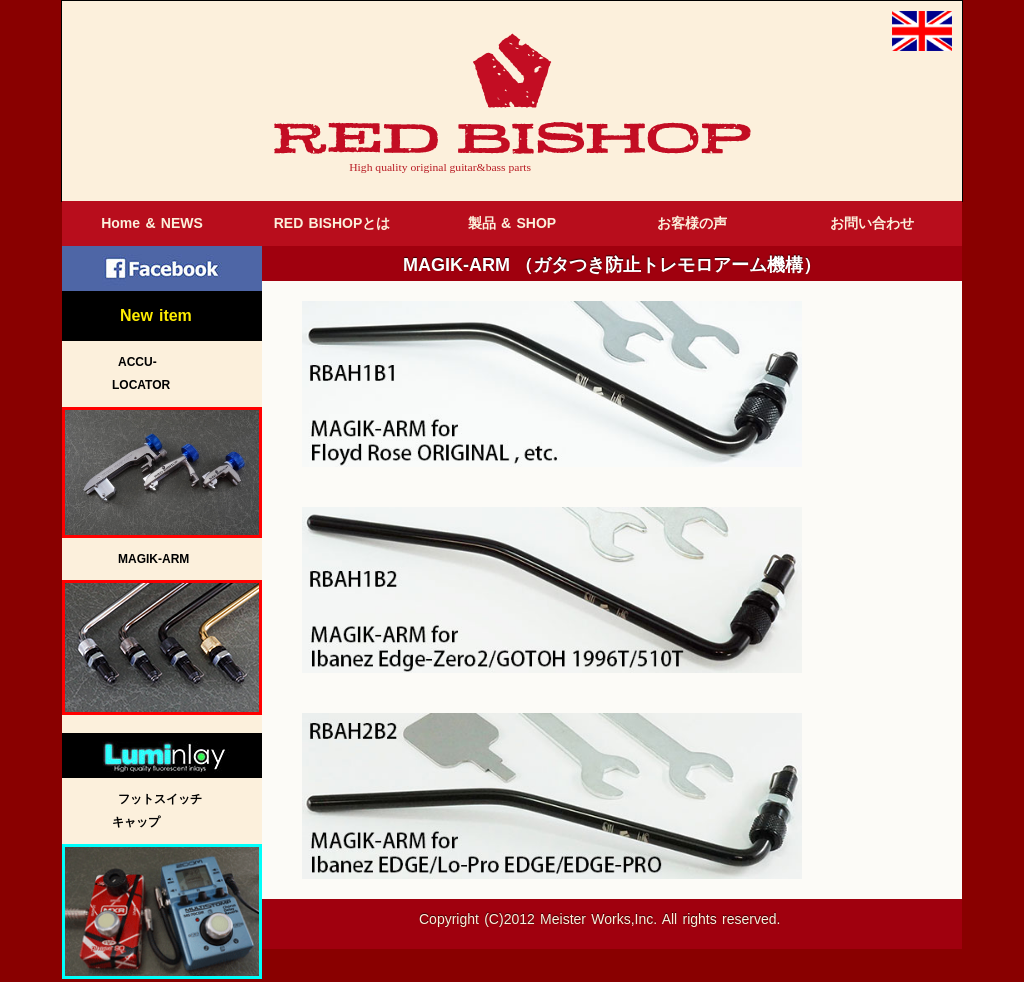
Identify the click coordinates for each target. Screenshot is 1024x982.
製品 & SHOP (512, 223)
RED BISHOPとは (332, 223)
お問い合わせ (872, 223)
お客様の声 (692, 223)
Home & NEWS (152, 223)
